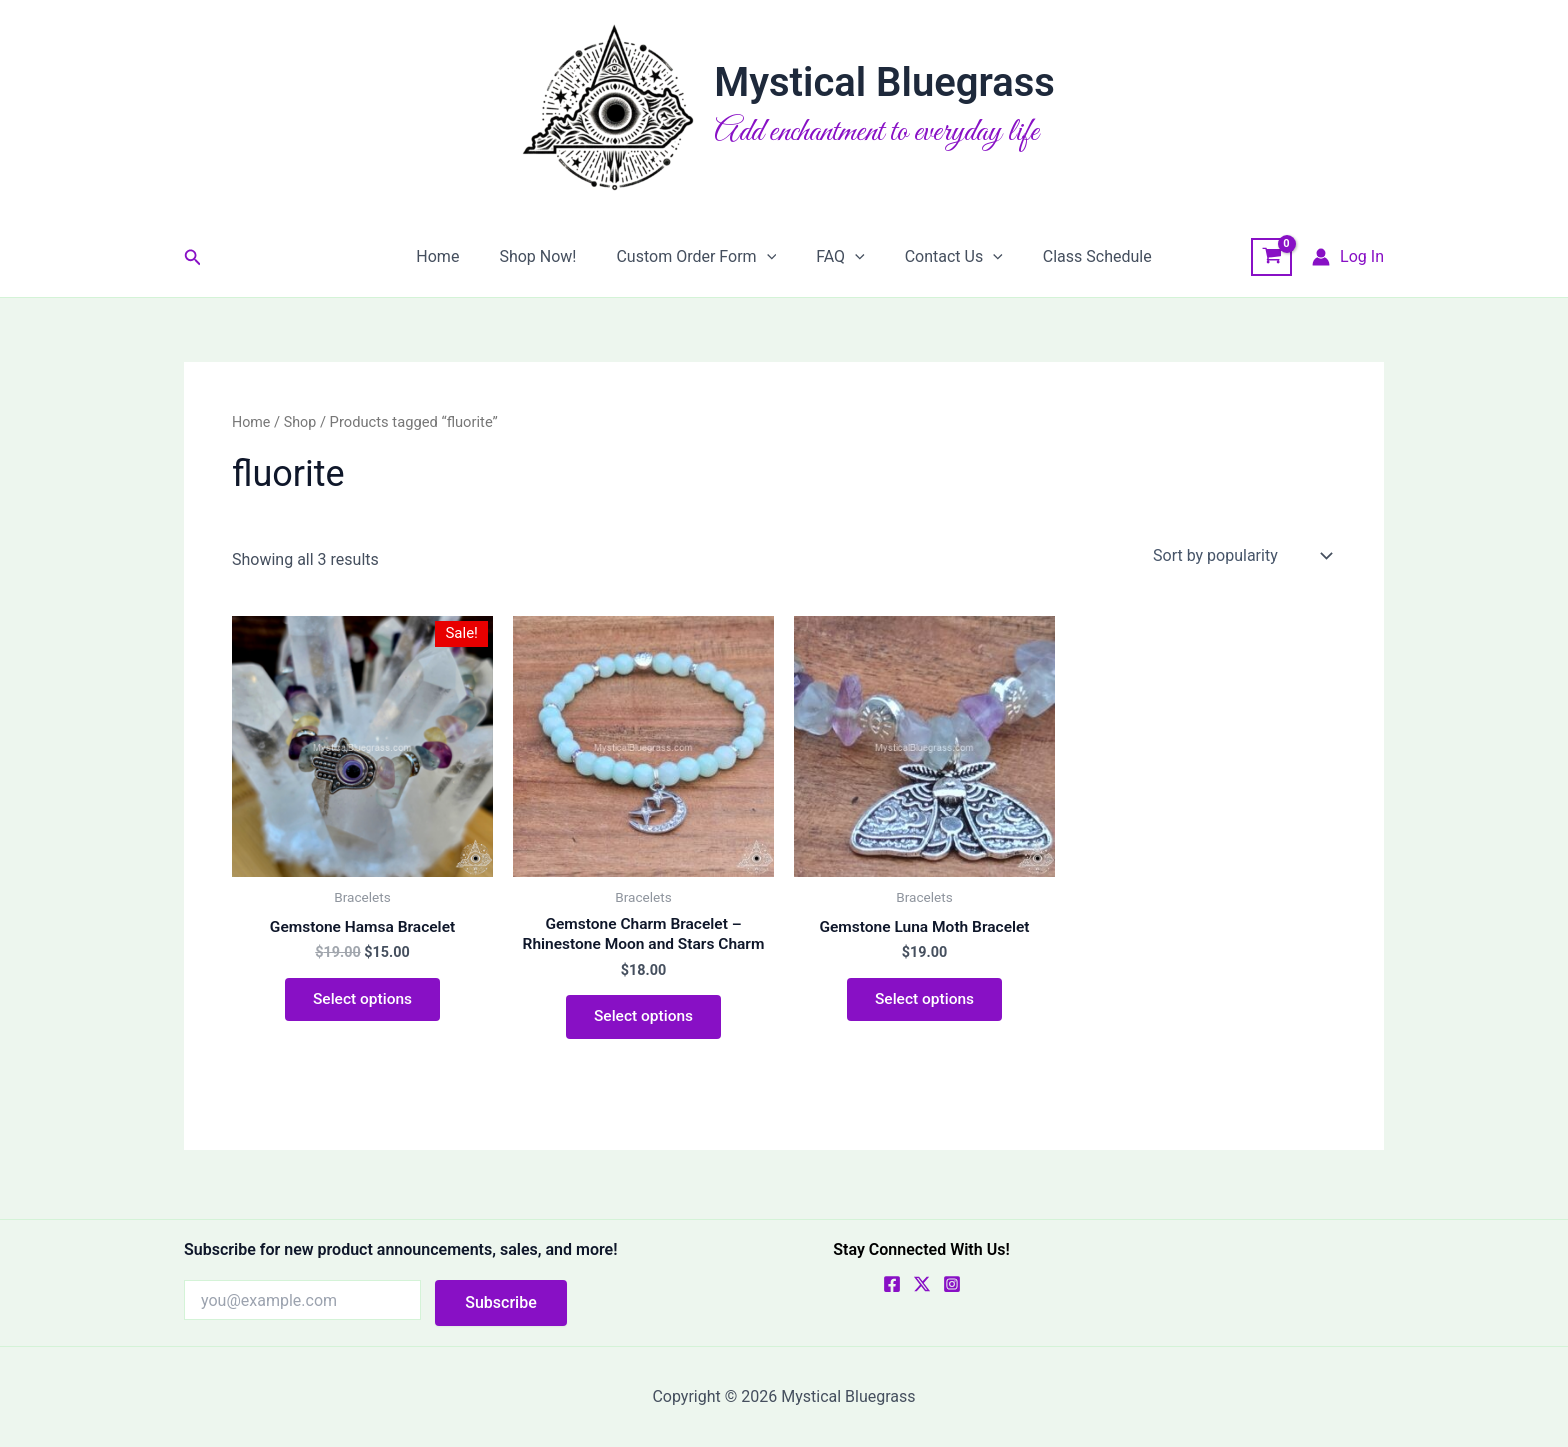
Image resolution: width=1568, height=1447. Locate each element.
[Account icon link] (1348, 257)
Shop (302, 422)
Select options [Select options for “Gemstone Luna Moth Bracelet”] (924, 1001)
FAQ (836, 257)
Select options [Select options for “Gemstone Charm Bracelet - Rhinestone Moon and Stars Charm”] (643, 1019)
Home (457, 256)
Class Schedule (1077, 256)
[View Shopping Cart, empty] (1271, 257)
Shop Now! (549, 256)
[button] (193, 257)
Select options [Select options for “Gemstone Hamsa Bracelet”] (362, 1001)
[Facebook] (892, 1284)
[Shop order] (1240, 555)
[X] (922, 1284)
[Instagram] (952, 1284)
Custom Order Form (700, 257)
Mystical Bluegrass (884, 82)
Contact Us (942, 257)
